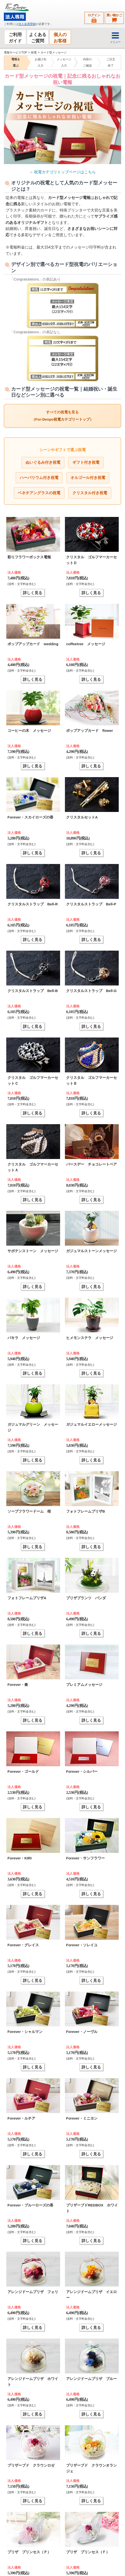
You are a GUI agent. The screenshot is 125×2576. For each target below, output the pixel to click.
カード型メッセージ (54, 52)
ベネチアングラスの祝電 (39, 493)
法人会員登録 (27, 24)
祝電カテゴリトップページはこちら (65, 172)
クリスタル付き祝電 (89, 493)
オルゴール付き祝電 (87, 478)
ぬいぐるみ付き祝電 (43, 462)
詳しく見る (32, 593)
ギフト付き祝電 (85, 462)
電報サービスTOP (15, 52)
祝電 (34, 52)
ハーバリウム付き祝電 (39, 478)
